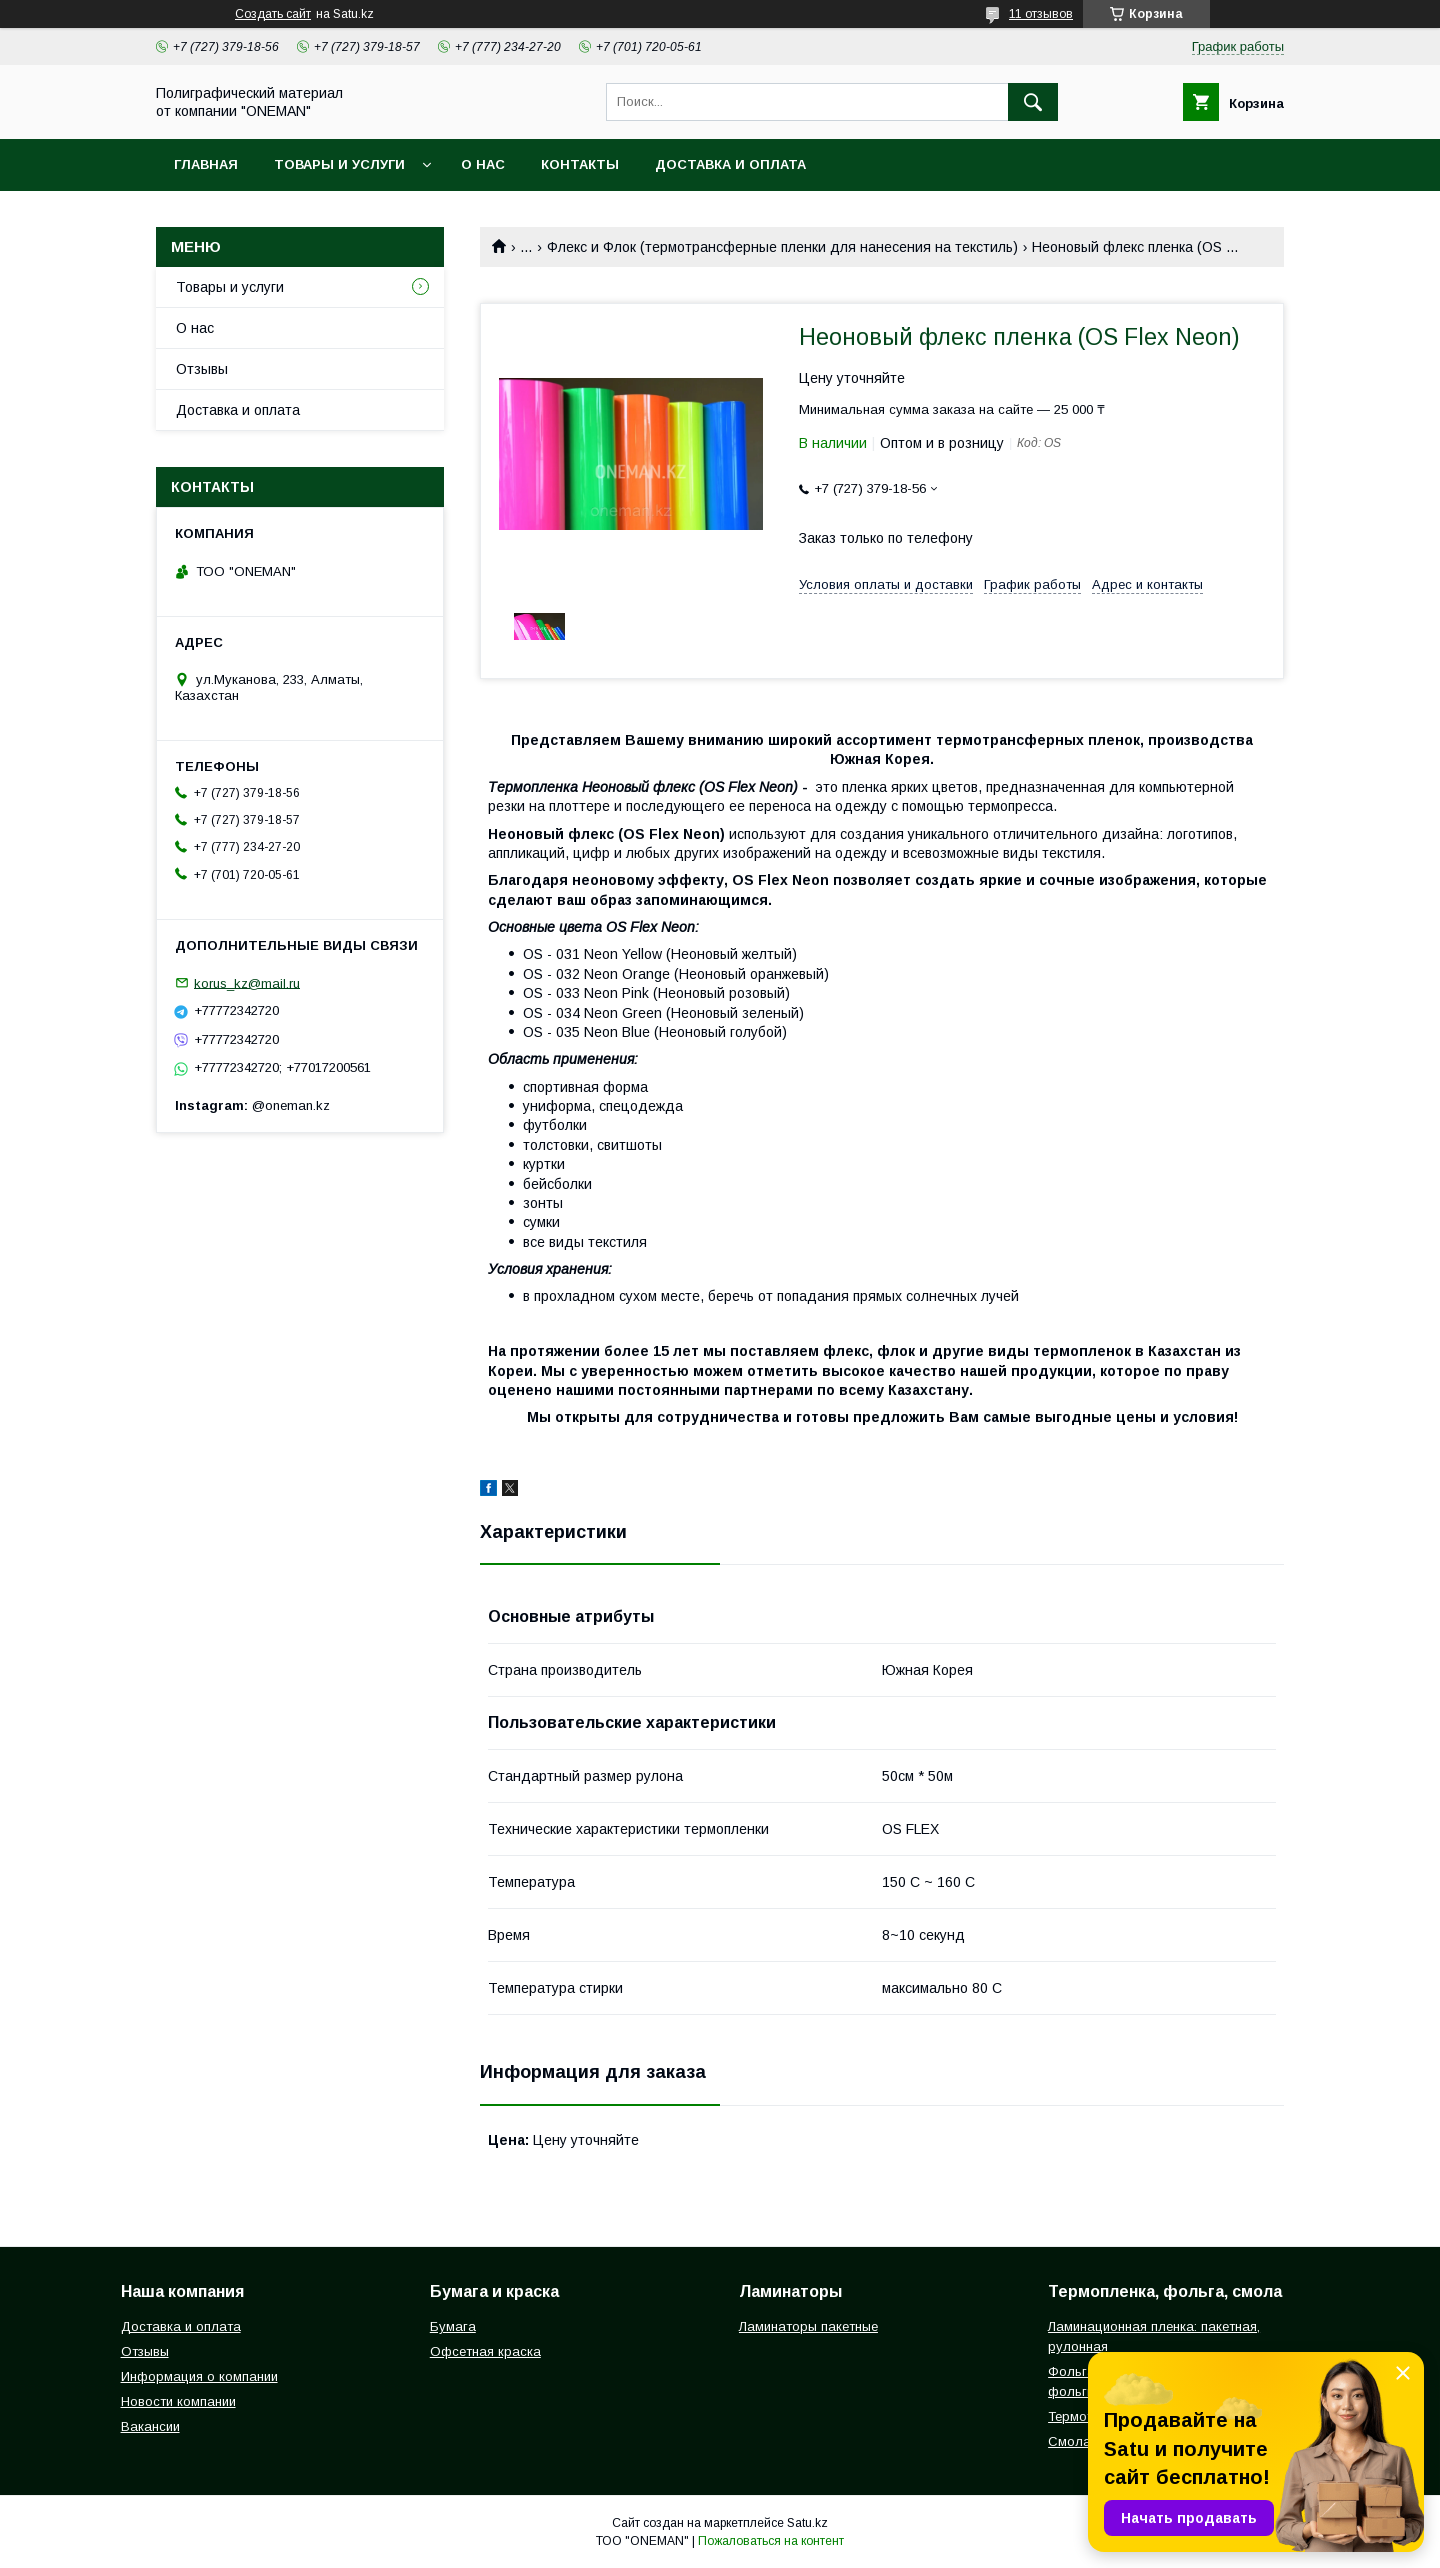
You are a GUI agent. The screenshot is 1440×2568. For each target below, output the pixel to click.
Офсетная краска (485, 2351)
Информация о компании (199, 2376)
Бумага (453, 2326)
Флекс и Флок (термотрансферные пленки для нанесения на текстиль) (782, 247)
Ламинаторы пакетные (808, 2326)
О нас (483, 164)
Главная (206, 164)
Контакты (580, 164)
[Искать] (1033, 102)
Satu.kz (807, 2523)
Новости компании (178, 2401)
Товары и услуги (339, 164)
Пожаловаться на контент (771, 2541)
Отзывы (202, 369)
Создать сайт (273, 14)
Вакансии (150, 2426)
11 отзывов (1041, 14)
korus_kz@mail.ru (247, 982)
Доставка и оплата (730, 164)
